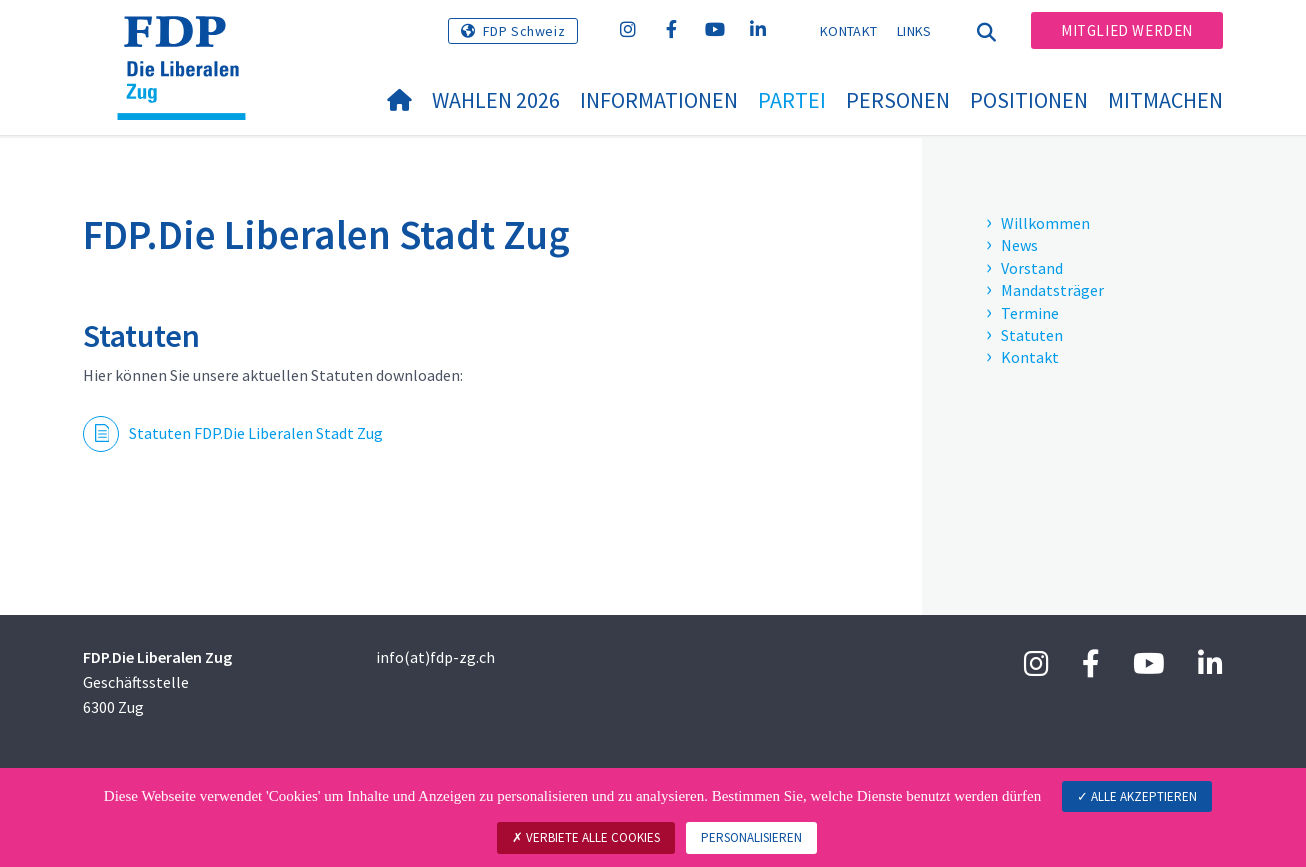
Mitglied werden (1127, 30)
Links (914, 31)
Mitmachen (1165, 100)
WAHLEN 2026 (496, 100)
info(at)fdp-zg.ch (435, 657)
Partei (792, 100)
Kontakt (848, 31)
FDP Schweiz (524, 31)
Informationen (659, 100)
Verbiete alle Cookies (586, 837)
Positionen (1029, 100)
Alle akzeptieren (1137, 796)
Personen (898, 100)
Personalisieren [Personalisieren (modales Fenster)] (751, 837)
